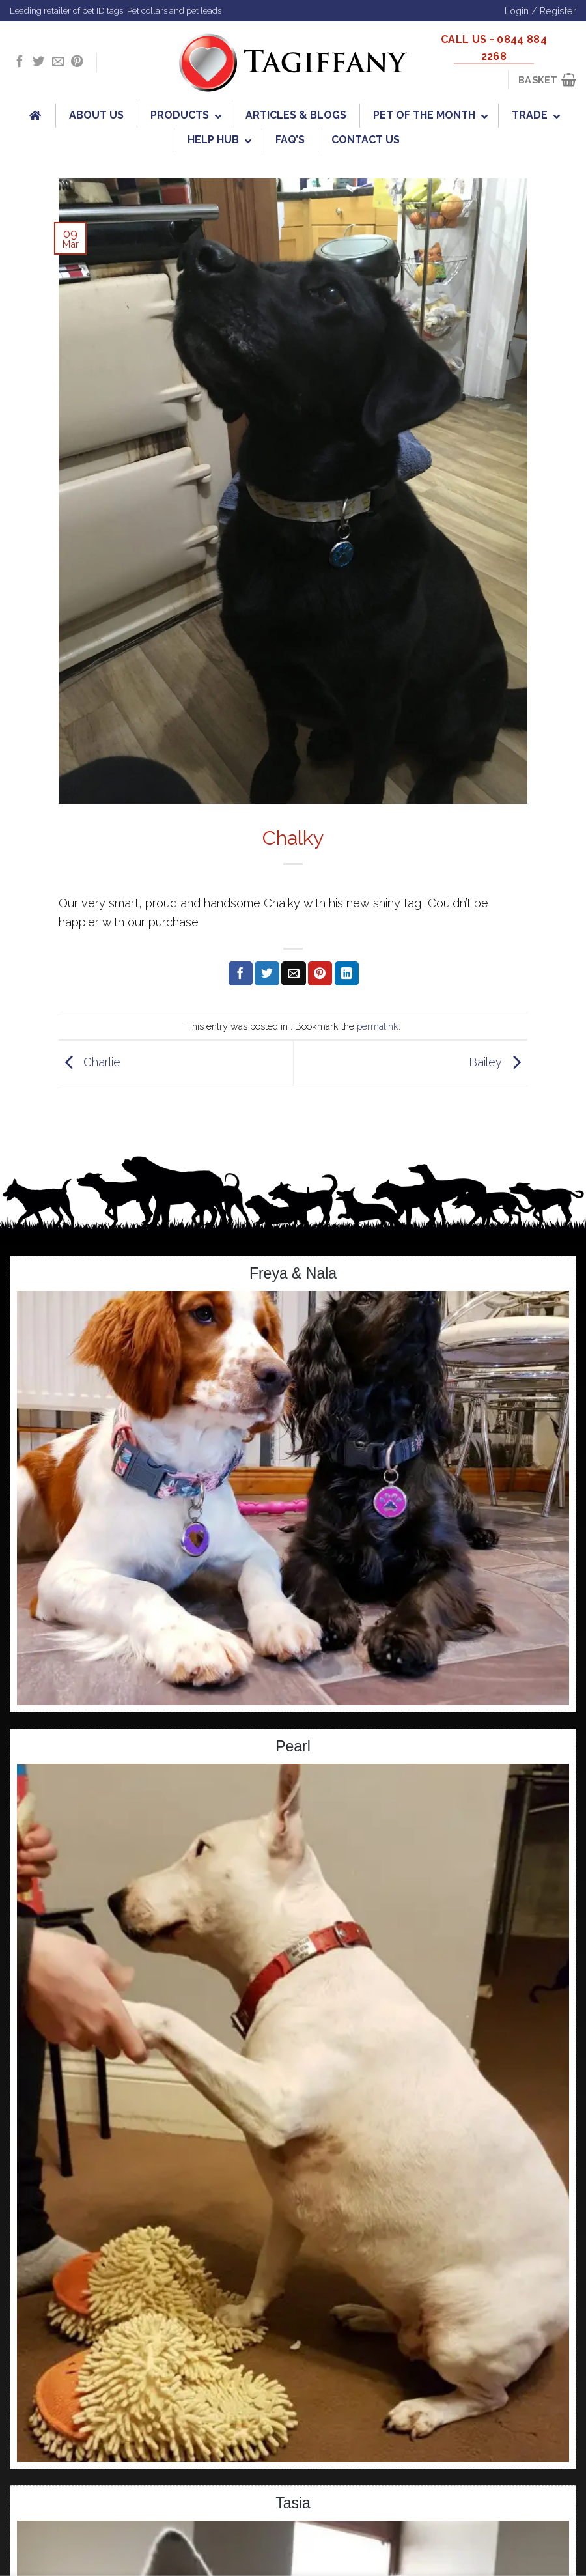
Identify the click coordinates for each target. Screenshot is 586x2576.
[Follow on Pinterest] (77, 62)
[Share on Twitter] (267, 973)
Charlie (89, 1062)
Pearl (293, 1746)
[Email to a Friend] (293, 973)
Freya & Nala (293, 1273)
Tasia (293, 2503)
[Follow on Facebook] (19, 62)
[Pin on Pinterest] (320, 973)
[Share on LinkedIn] (347, 973)
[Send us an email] (58, 62)
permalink (377, 1026)
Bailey (498, 1062)
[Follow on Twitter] (38, 62)
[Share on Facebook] (241, 973)
